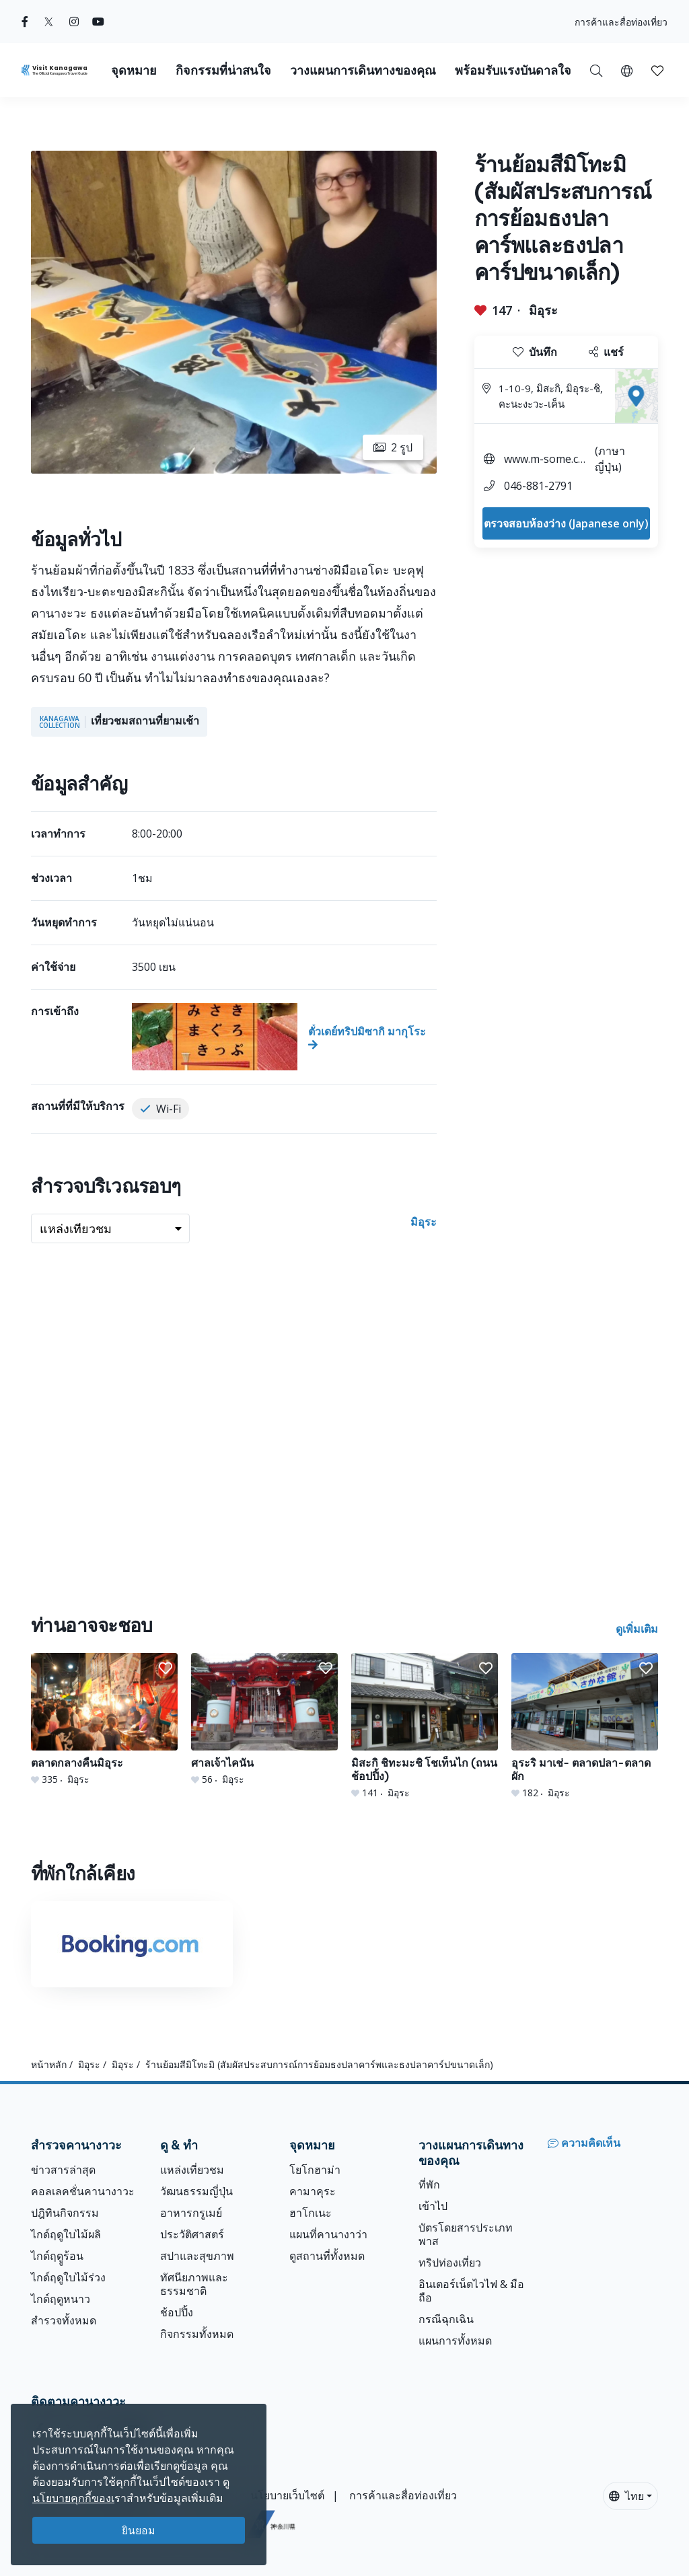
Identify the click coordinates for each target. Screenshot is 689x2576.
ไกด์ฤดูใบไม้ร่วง (68, 2277)
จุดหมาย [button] (134, 70)
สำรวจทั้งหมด (63, 2320)
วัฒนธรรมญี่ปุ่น (196, 2191)
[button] (627, 70)
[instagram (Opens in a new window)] (74, 21)
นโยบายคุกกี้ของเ (73, 2498)
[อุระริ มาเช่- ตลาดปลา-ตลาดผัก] (584, 1726)
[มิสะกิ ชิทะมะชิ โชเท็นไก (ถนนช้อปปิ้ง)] (424, 1726)
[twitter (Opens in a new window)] (49, 21)
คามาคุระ (312, 2191)
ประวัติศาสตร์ (192, 2234)
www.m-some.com (544, 460)
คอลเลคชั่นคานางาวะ (83, 2191)
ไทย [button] (626, 2496)
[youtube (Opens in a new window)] (98, 21)
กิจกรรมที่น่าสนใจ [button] (223, 70)
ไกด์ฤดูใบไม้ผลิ (66, 2234)
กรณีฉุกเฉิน (446, 2319)
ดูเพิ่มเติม (637, 1628)
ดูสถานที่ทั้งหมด (327, 2255)
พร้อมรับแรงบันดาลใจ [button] (513, 70)
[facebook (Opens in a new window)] (25, 21)
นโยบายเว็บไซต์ (287, 2495)
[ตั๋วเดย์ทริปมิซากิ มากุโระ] (284, 1036)
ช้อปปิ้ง (176, 2312)
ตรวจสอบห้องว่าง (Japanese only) (566, 523)
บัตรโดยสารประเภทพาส (466, 2234)
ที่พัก (429, 2184)
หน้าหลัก (49, 2064)
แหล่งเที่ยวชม (192, 2169)
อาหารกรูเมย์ (191, 2212)
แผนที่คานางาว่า (328, 2234)
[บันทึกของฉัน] (657, 70)
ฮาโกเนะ (310, 2212)
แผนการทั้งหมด (455, 2340)
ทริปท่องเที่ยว (450, 2262)
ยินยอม (138, 2530)
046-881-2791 (538, 485)
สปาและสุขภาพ (197, 2255)
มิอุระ (543, 310)
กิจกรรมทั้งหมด (196, 2333)
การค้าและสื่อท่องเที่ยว (621, 21)
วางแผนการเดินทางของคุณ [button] (363, 70)
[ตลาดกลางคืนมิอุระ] (104, 1719)
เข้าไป (433, 2206)
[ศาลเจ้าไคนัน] (264, 1719)
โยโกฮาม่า (314, 2169)
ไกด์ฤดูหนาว (60, 2298)
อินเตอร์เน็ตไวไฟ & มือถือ (471, 2291)
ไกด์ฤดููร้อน (57, 2255)
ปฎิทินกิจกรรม (65, 2212)
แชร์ (606, 351)
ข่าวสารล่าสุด (63, 2169)
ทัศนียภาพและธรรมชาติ (194, 2284)
